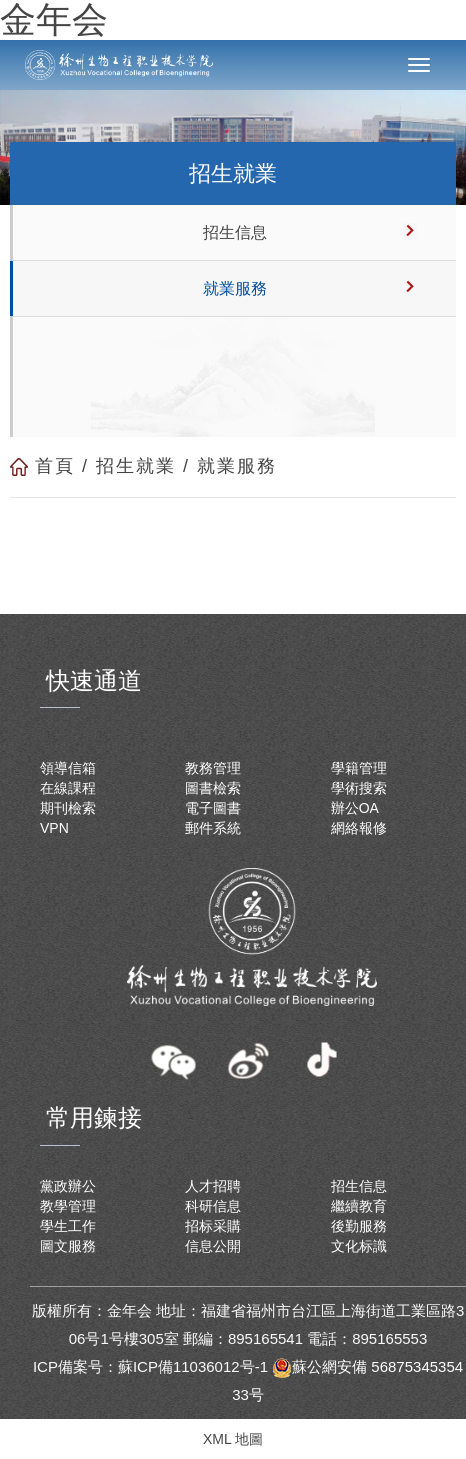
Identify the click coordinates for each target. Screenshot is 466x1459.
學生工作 (68, 1226)
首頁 (55, 466)
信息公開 (213, 1246)
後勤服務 (359, 1226)
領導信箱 (68, 768)
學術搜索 (359, 788)
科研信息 (213, 1206)
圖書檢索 (213, 788)
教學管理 (68, 1206)
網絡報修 (359, 828)
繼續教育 (359, 1206)
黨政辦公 (68, 1186)
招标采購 (213, 1226)
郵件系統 (213, 828)
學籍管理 (359, 768)
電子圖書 (213, 808)
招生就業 (136, 466)
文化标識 (359, 1246)
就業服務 (235, 288)
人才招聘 (213, 1186)
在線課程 (68, 788)
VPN (54, 828)
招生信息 (235, 232)
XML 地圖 (233, 1439)
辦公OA (355, 808)
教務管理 (213, 768)
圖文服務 (68, 1246)
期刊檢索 (68, 808)
